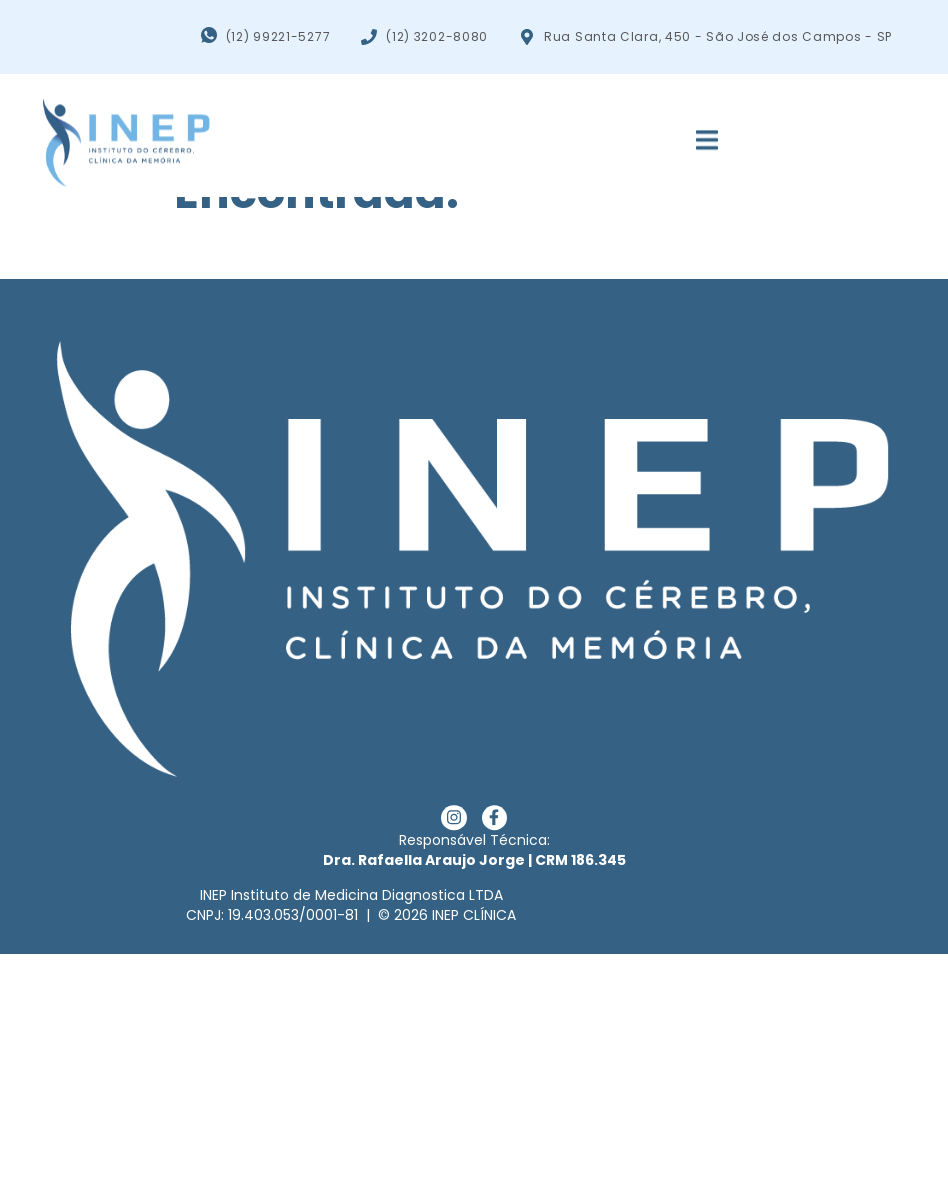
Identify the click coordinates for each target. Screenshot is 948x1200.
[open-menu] (696, 135)
